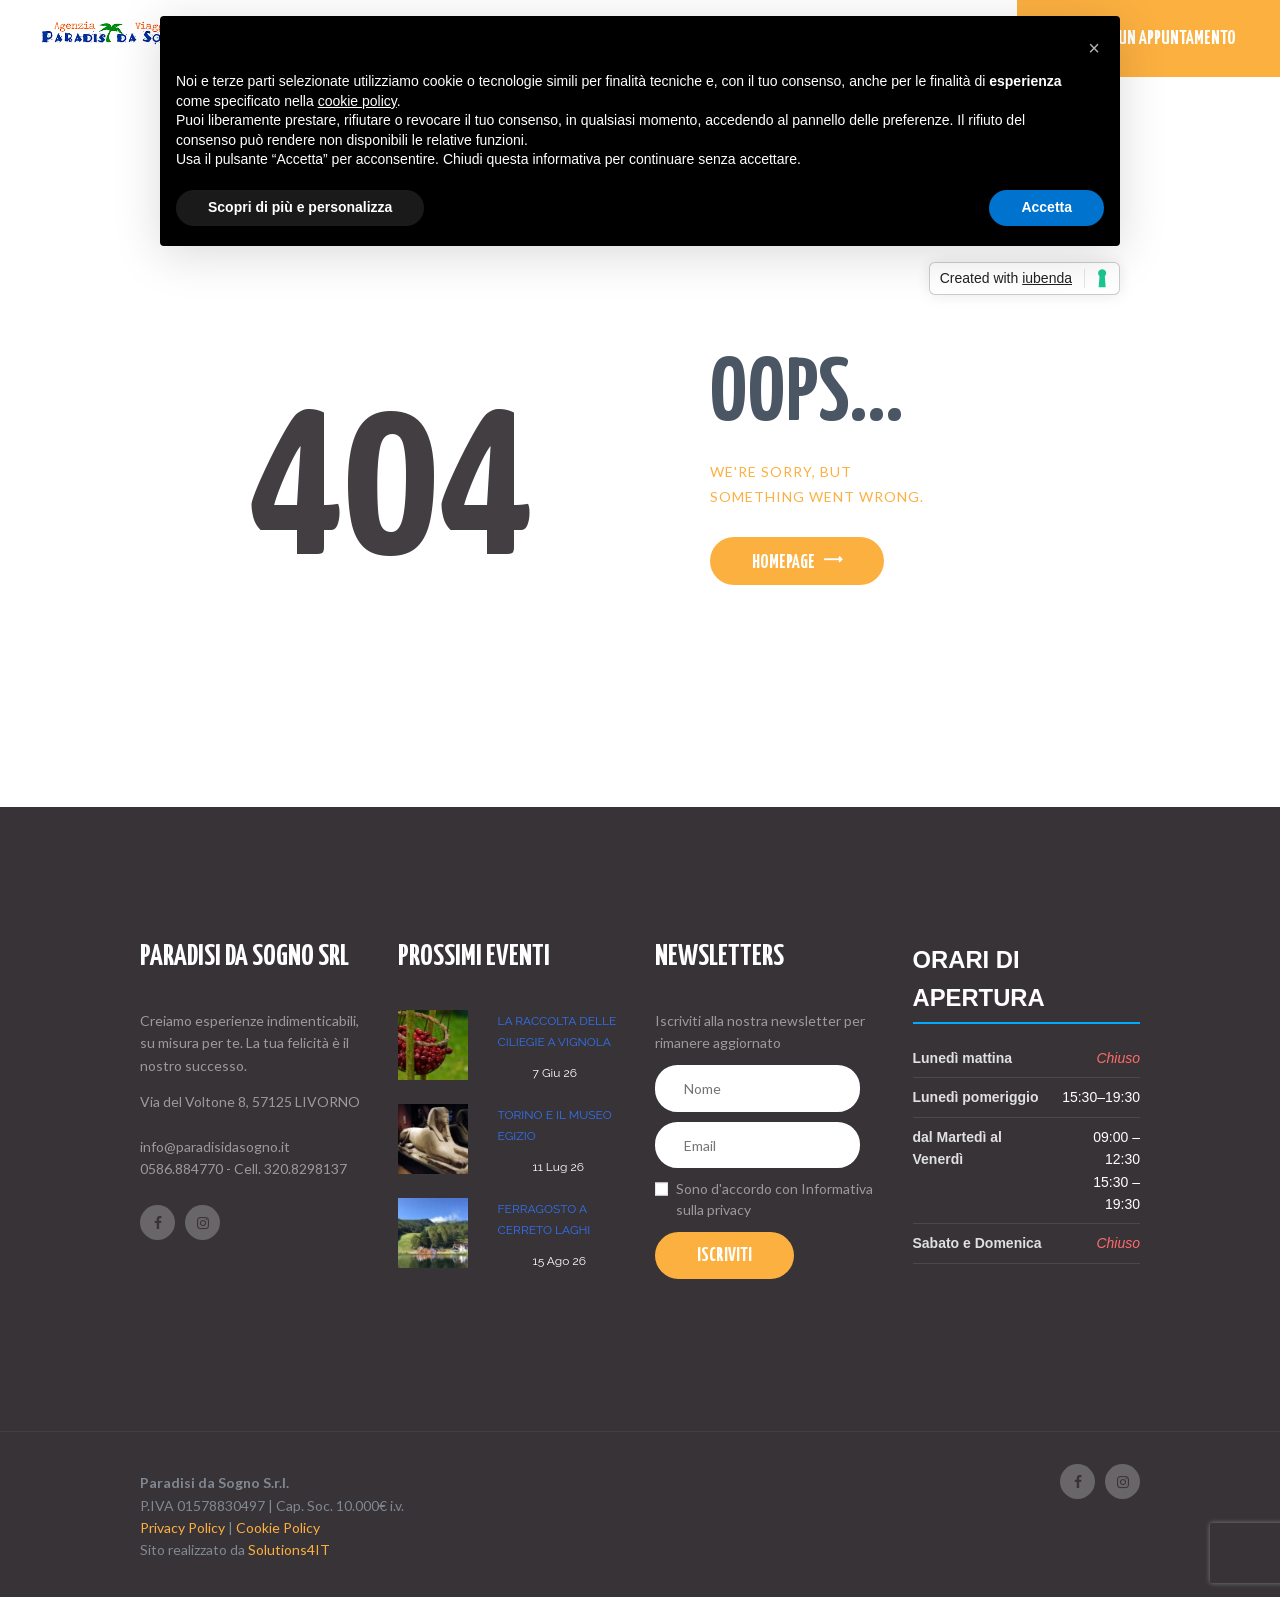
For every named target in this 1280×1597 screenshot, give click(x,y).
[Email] (757, 1145)
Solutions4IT (289, 1549)
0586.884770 (181, 1168)
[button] (1094, 48)
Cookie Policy (278, 1527)
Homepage (783, 563)
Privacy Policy (182, 1527)
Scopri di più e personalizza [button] (300, 207)
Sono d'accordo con (774, 1199)
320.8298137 (305, 1168)
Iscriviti (724, 1256)
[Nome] (757, 1088)
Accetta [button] (1046, 207)
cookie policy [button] (357, 101)
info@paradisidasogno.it (215, 1146)
